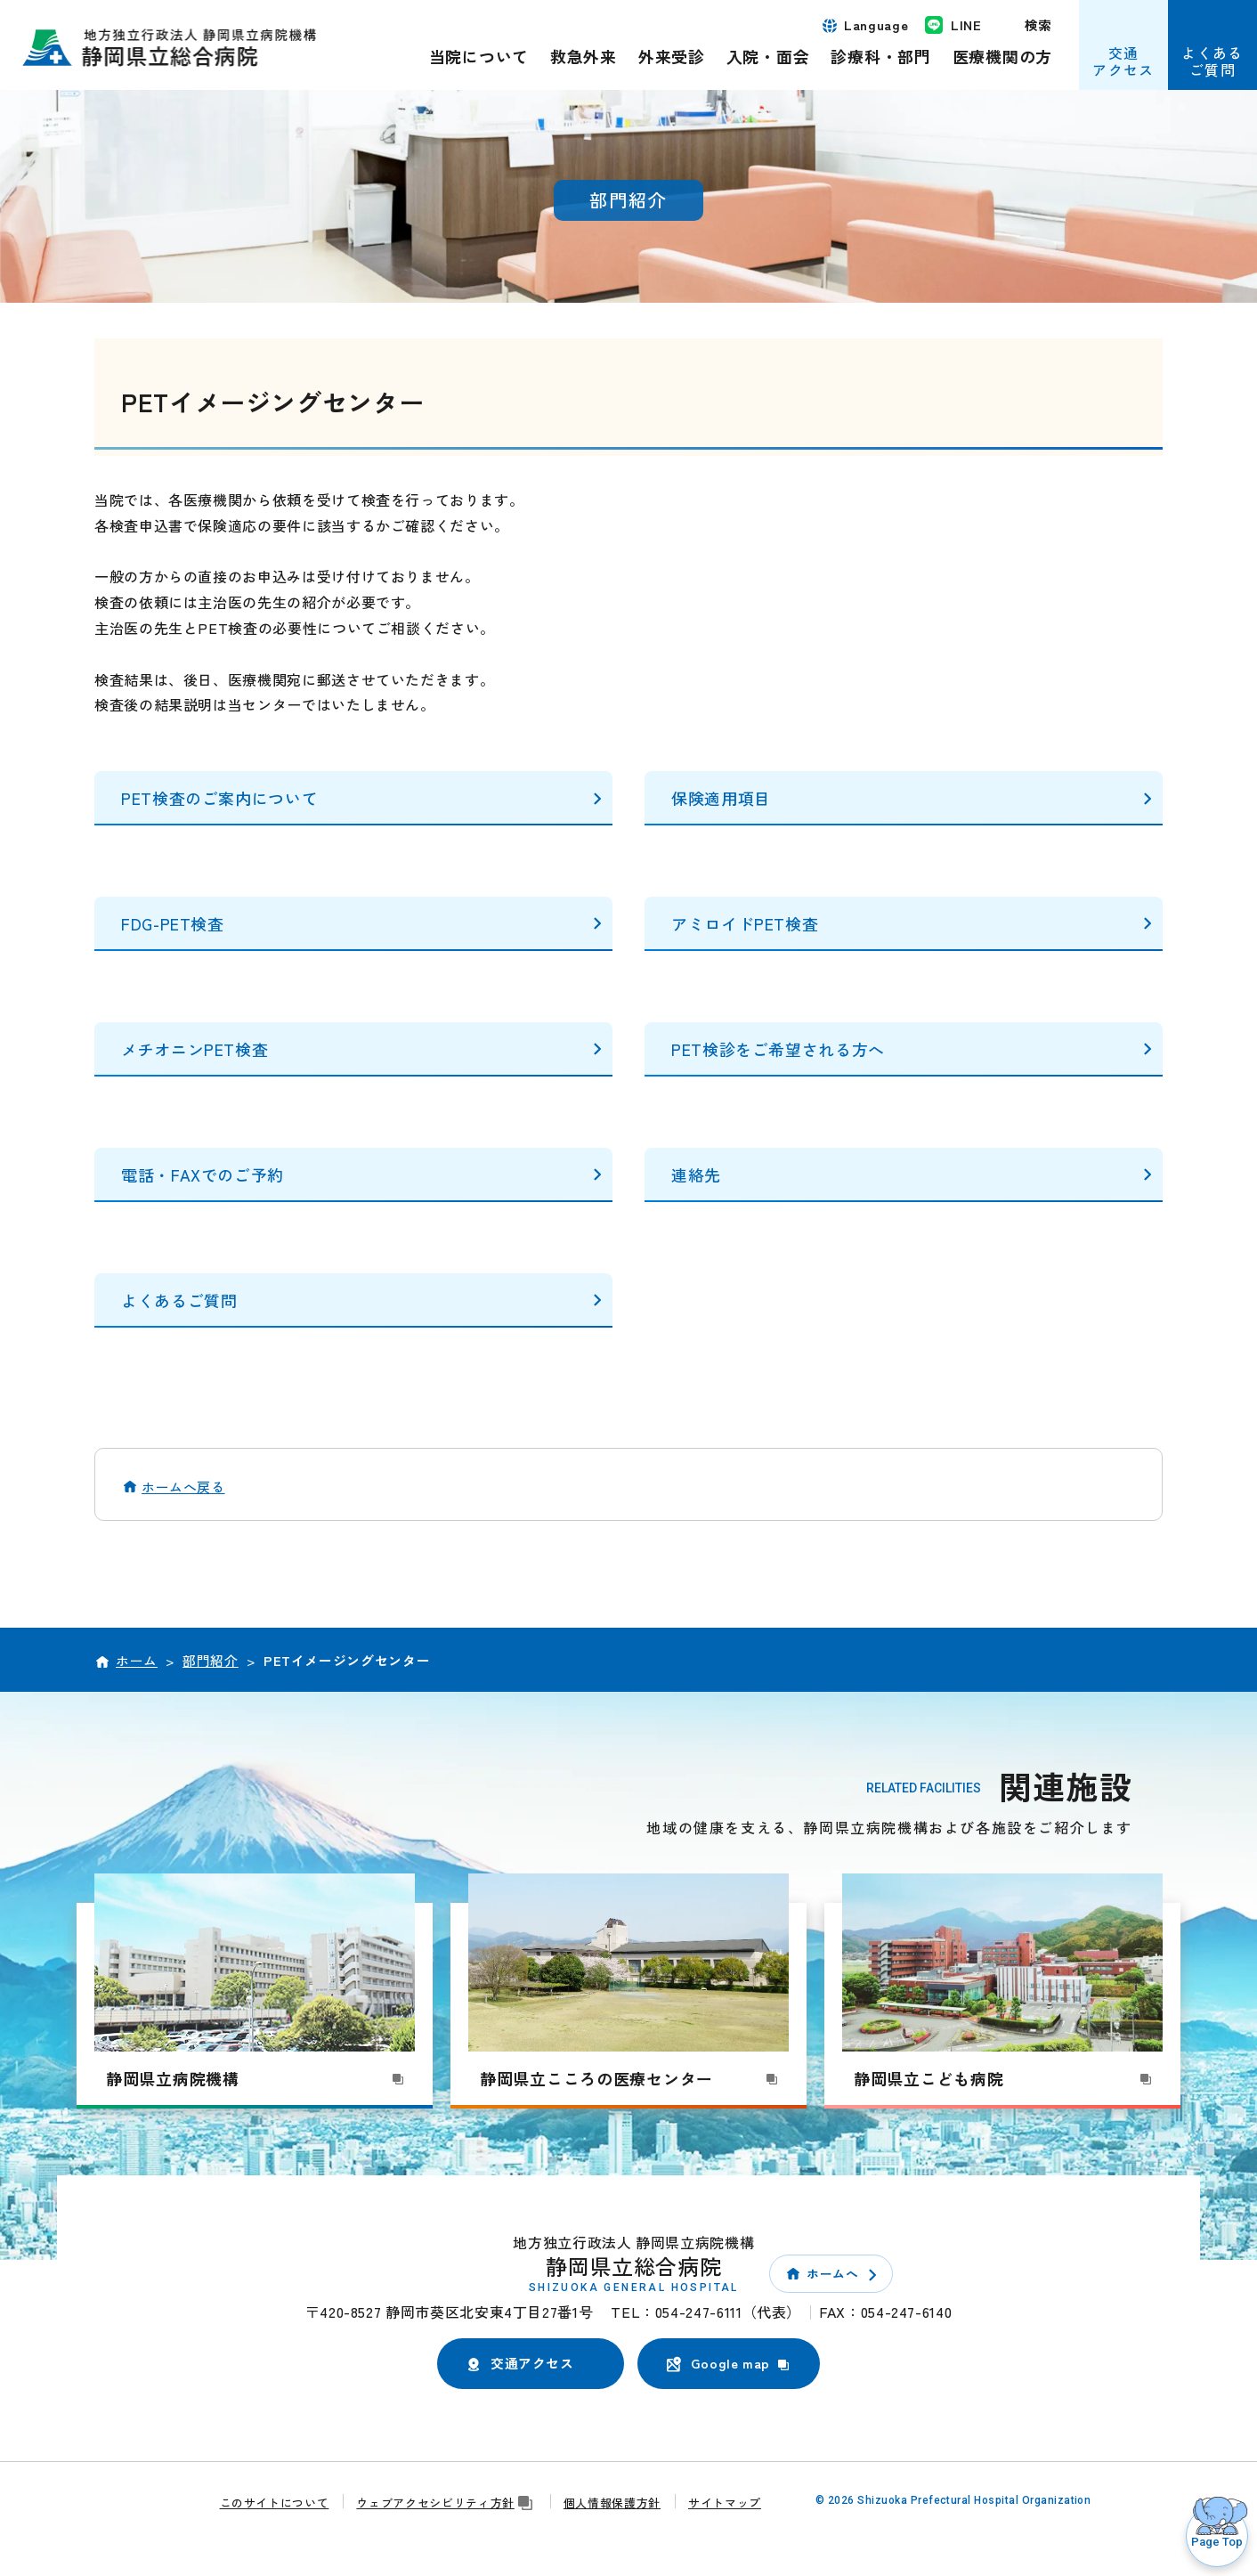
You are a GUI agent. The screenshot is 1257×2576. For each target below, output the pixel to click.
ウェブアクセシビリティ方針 (445, 2502)
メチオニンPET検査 (194, 1048)
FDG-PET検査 (172, 923)
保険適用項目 (721, 797)
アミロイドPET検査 (744, 923)
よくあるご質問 (179, 1300)
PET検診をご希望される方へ (778, 1048)
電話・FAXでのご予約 (202, 1174)
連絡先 (696, 1174)
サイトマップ (724, 2502)
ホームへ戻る (183, 1486)
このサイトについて (274, 2502)
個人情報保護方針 (612, 2502)
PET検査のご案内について (219, 797)
